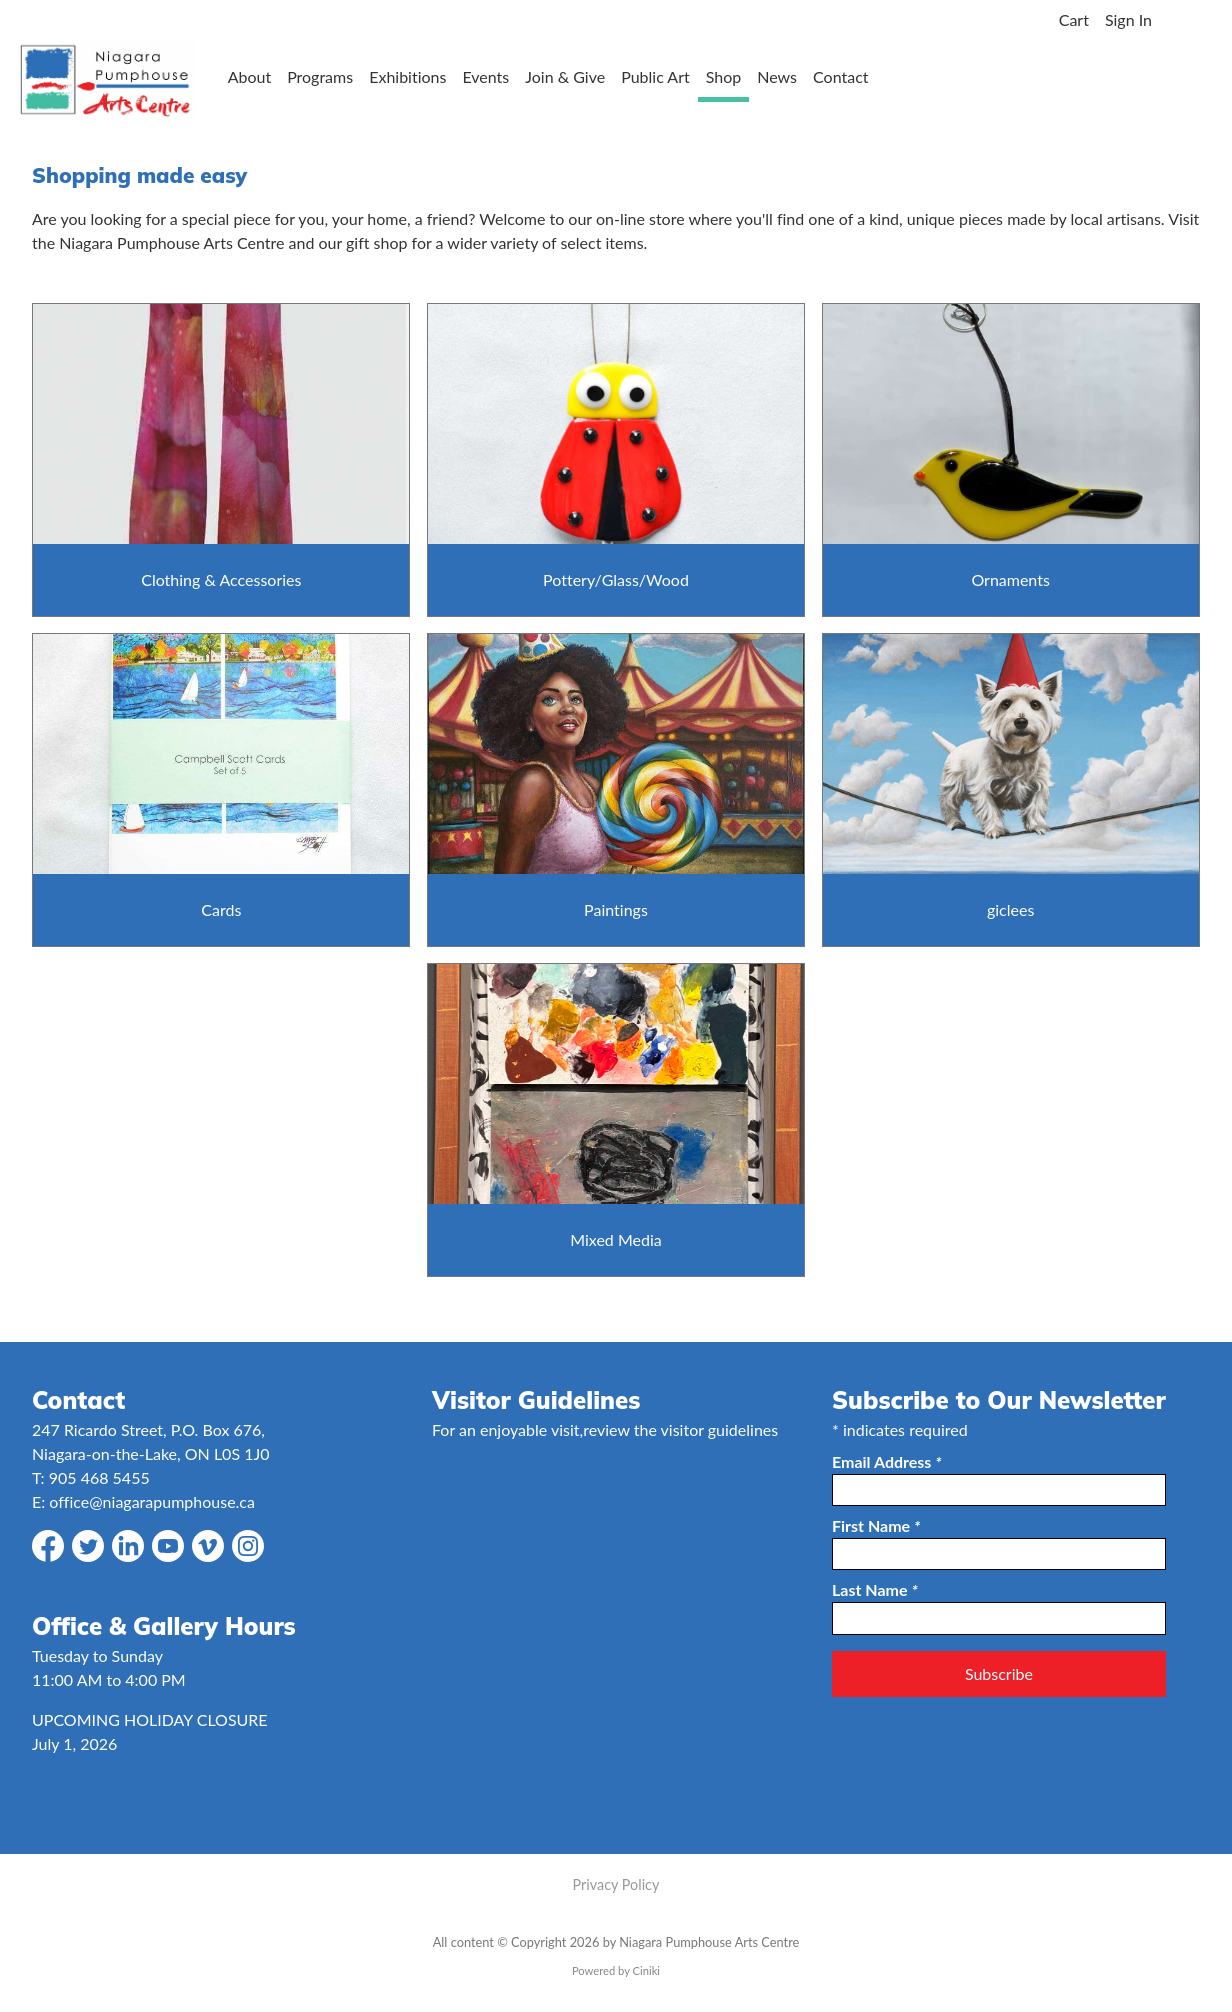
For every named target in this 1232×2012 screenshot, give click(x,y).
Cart (1074, 19)
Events (485, 76)
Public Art (655, 76)
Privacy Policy (616, 1884)
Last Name (875, 1589)
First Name (876, 1525)
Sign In (1128, 19)
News (777, 76)
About (250, 76)
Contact (840, 76)
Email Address (887, 1461)
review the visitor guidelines (680, 1429)
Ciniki (646, 1970)
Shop (724, 76)
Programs (320, 76)
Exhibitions (407, 76)
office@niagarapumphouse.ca (152, 1501)
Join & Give (565, 76)
